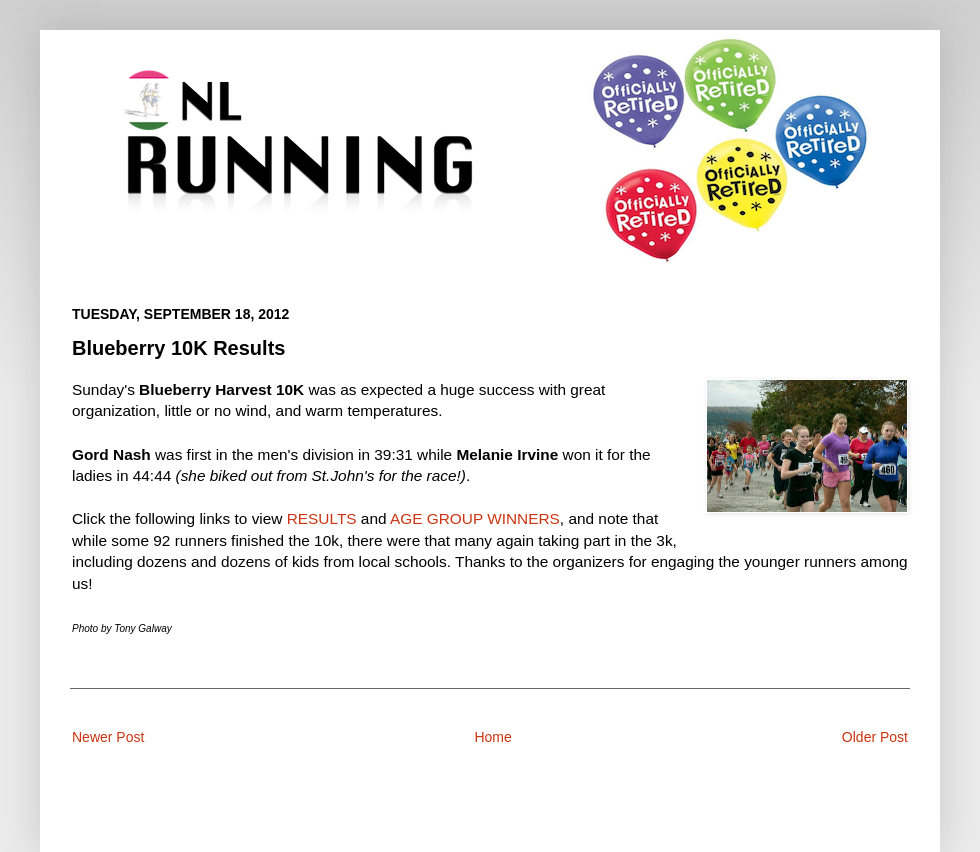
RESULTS (322, 518)
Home (492, 737)
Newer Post (108, 737)
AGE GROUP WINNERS (475, 518)
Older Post (875, 737)
